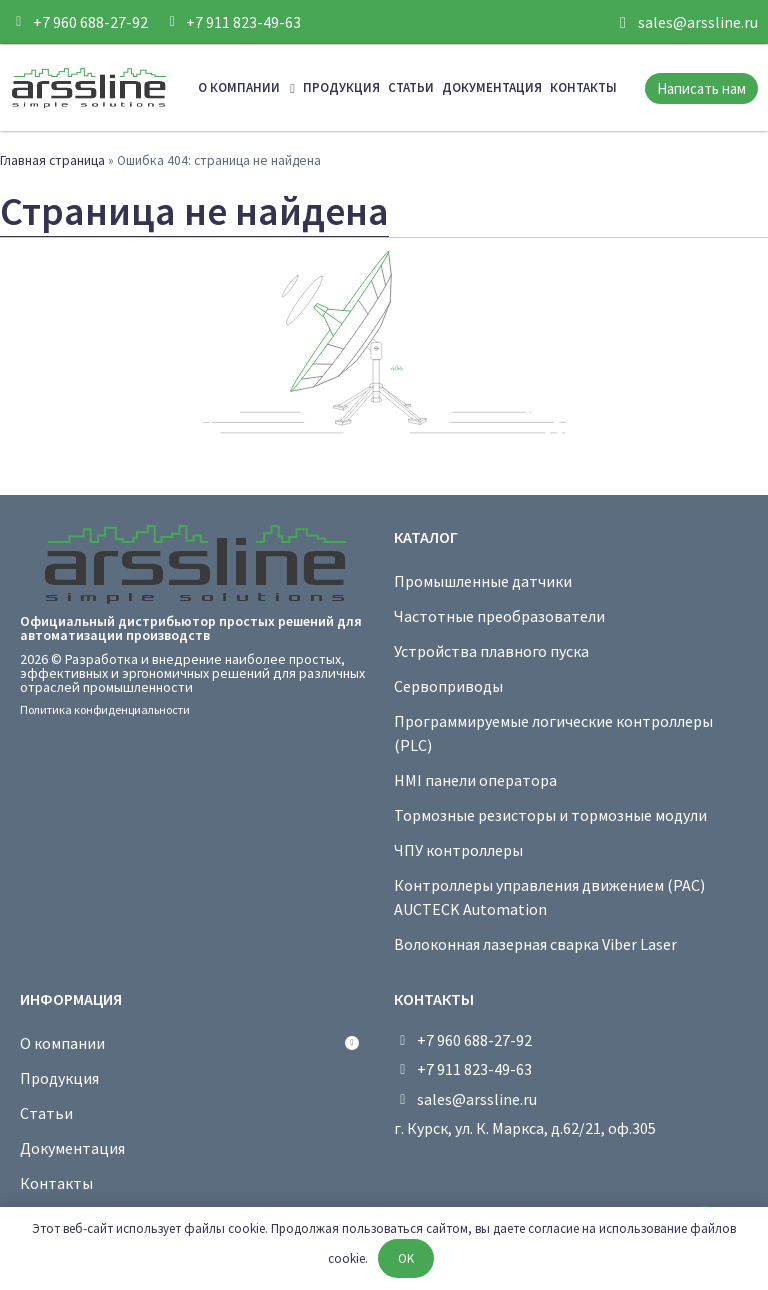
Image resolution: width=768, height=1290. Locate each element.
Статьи (411, 87)
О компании (246, 88)
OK (406, 1258)
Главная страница (52, 160)
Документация (492, 87)
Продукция (341, 87)
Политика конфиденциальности (105, 709)
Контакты (583, 87)
